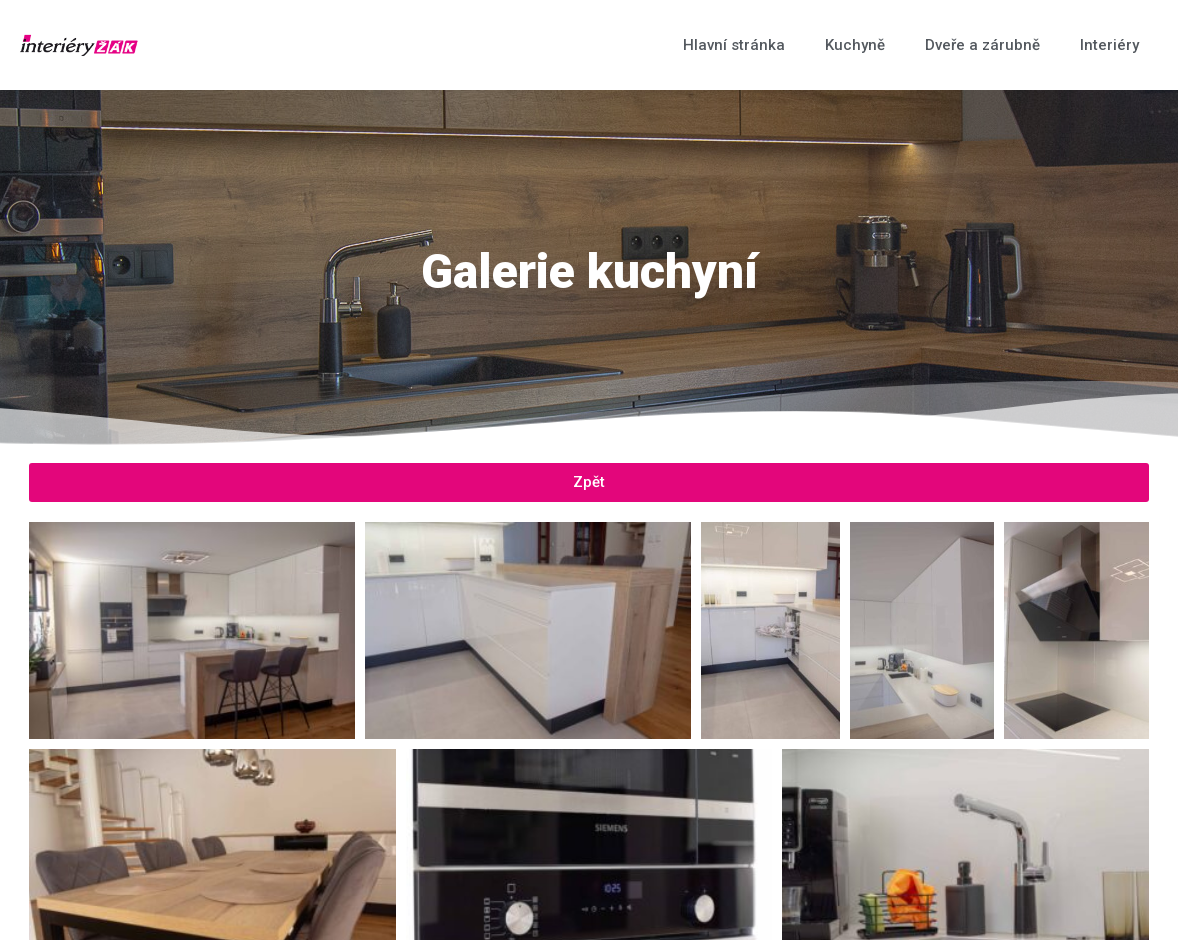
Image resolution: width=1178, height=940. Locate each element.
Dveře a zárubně (982, 45)
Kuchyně (855, 45)
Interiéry (1109, 45)
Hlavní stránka (734, 45)
